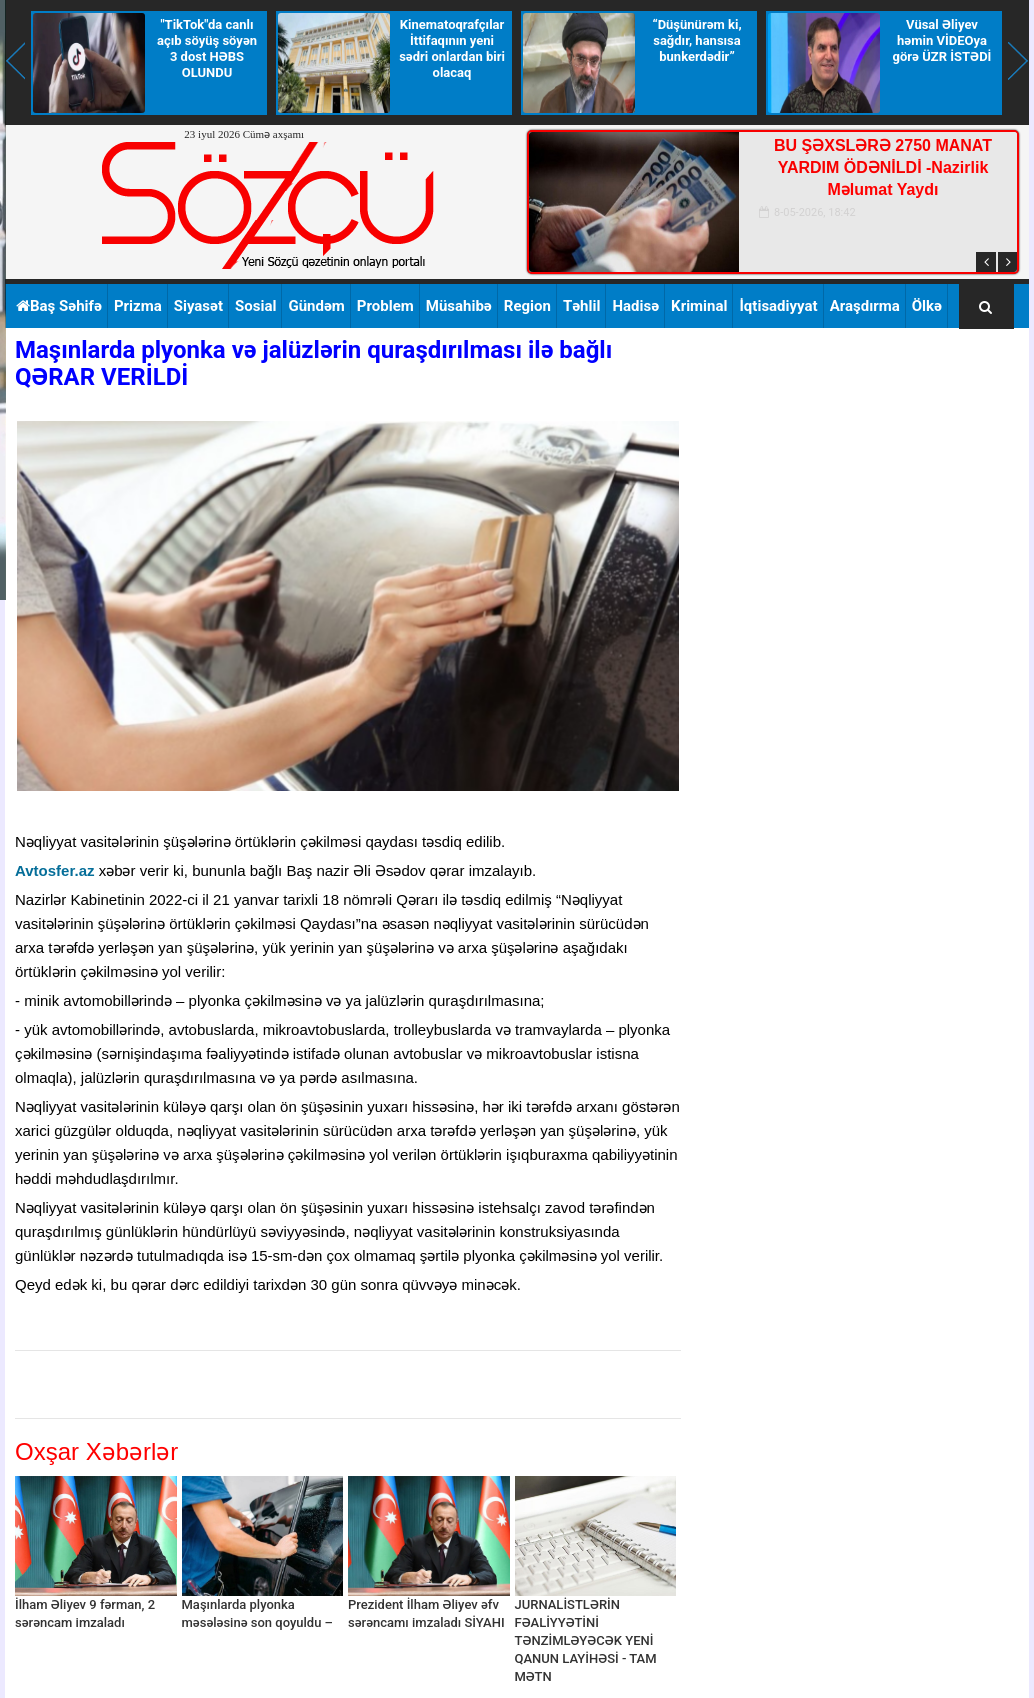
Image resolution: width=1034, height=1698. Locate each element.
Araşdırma (865, 306)
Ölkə (927, 306)
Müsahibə (459, 306)
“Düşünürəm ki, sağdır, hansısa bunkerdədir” (696, 40)
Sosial (255, 306)
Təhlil (582, 306)
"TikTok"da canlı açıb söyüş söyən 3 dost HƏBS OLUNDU (207, 48)
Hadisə (635, 306)
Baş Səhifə (59, 306)
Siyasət (198, 306)
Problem (385, 306)
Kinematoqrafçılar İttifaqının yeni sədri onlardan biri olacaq (452, 48)
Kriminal (699, 306)
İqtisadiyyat (778, 306)
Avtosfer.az (54, 870)
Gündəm (316, 306)
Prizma (138, 306)
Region (527, 306)
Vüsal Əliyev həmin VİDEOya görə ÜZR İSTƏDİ (942, 40)
